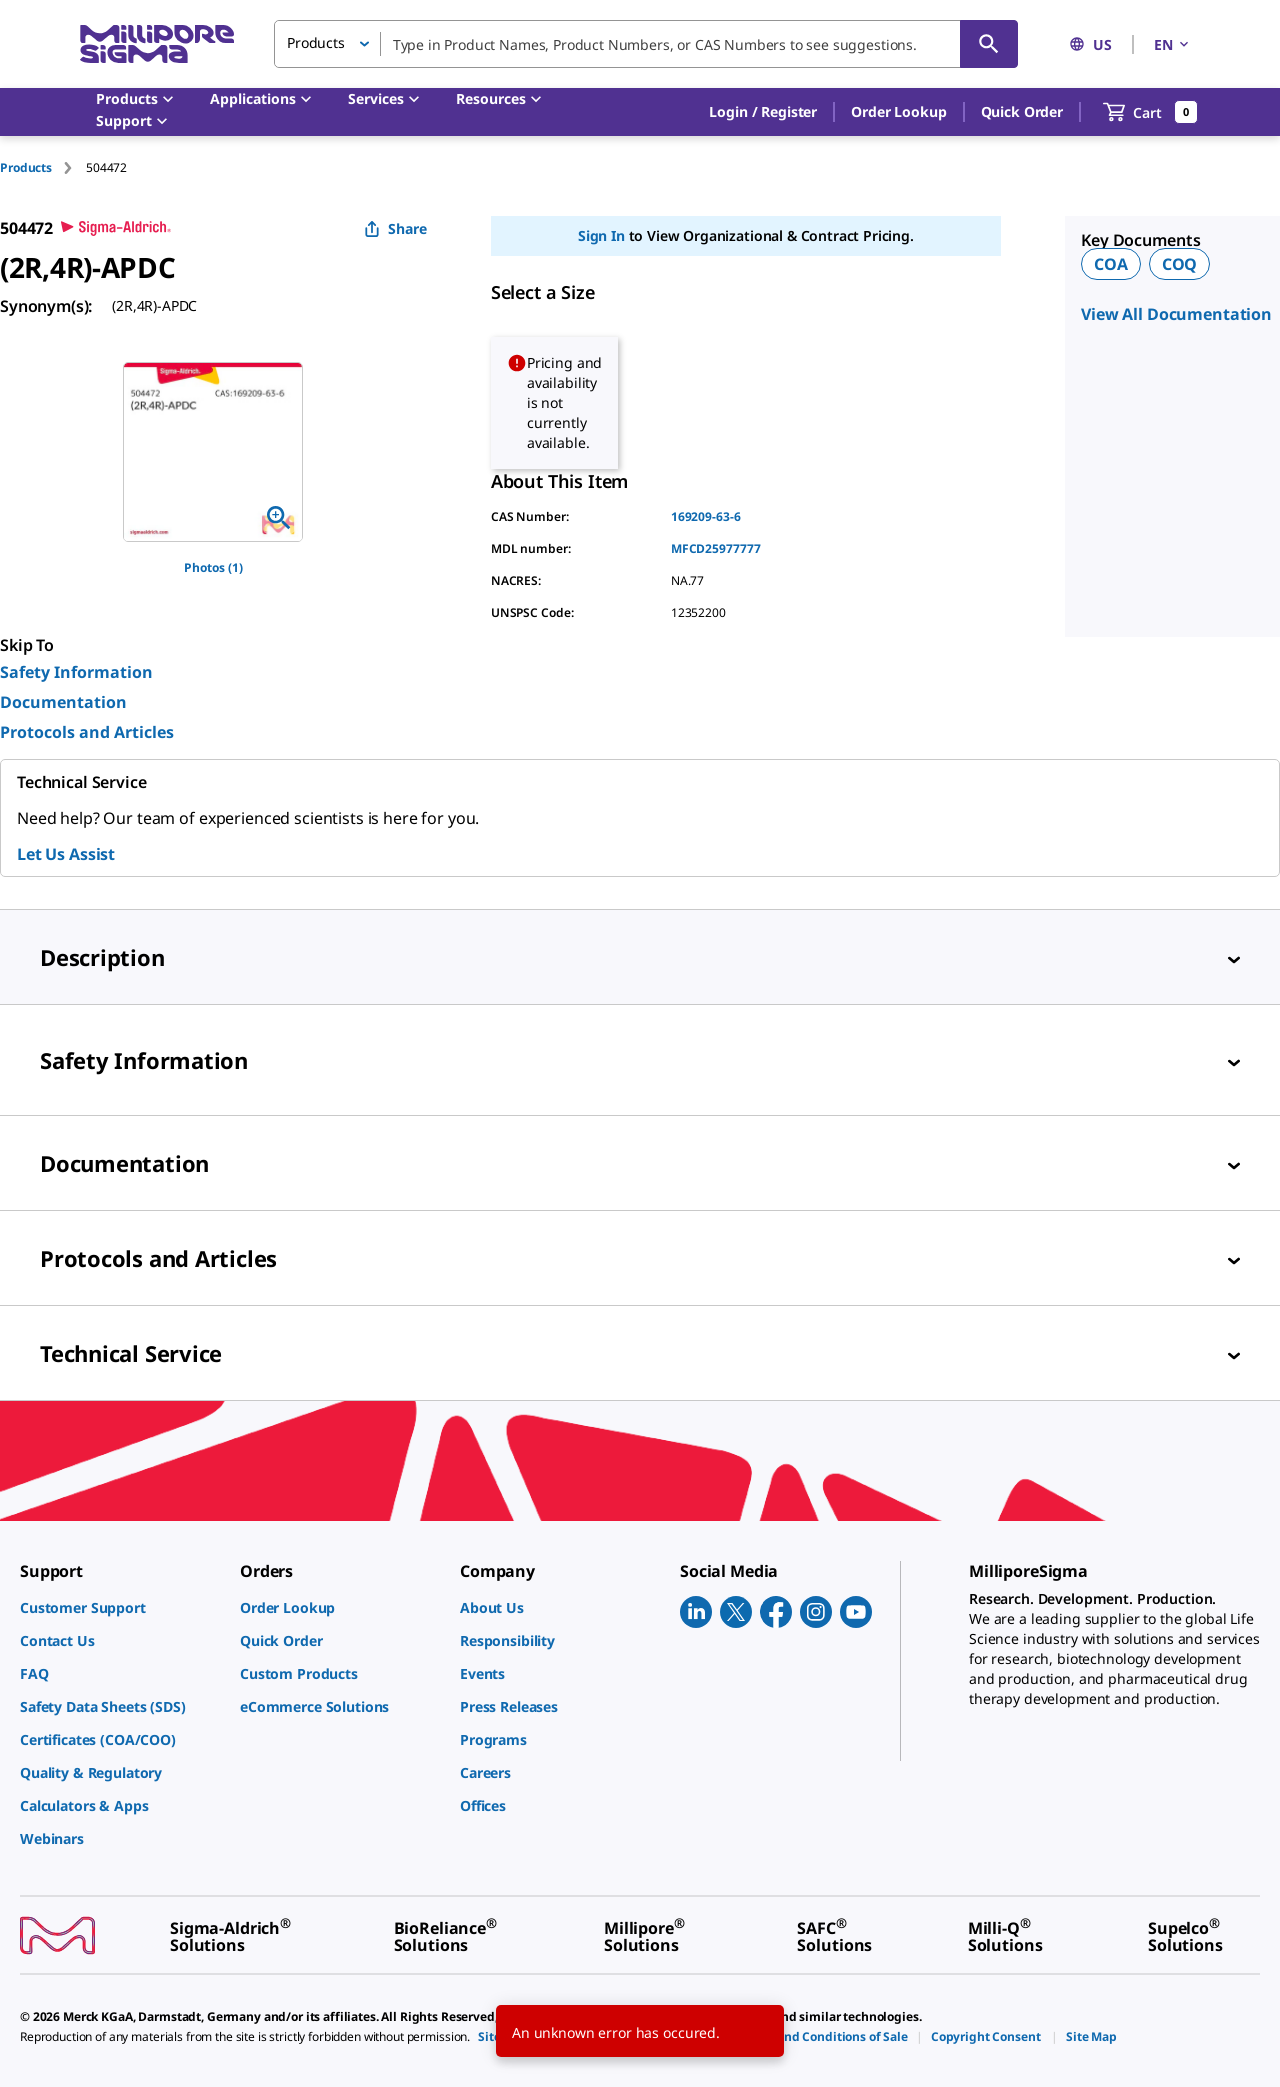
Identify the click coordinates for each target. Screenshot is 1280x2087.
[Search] (989, 44)
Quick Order (1022, 111)
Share (395, 228)
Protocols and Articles (87, 732)
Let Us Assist (66, 854)
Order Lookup (898, 111)
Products (26, 167)
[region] (213, 452)
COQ (1180, 264)
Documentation (63, 702)
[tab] (43, 167)
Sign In (601, 235)
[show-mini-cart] (1150, 112)
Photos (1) (213, 567)
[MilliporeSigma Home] (157, 44)
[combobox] (646, 44)
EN (1173, 44)
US (1090, 44)
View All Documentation (1176, 314)
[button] (763, 112)
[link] (120, 1607)
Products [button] (316, 42)
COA (1111, 264)
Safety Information (76, 672)
